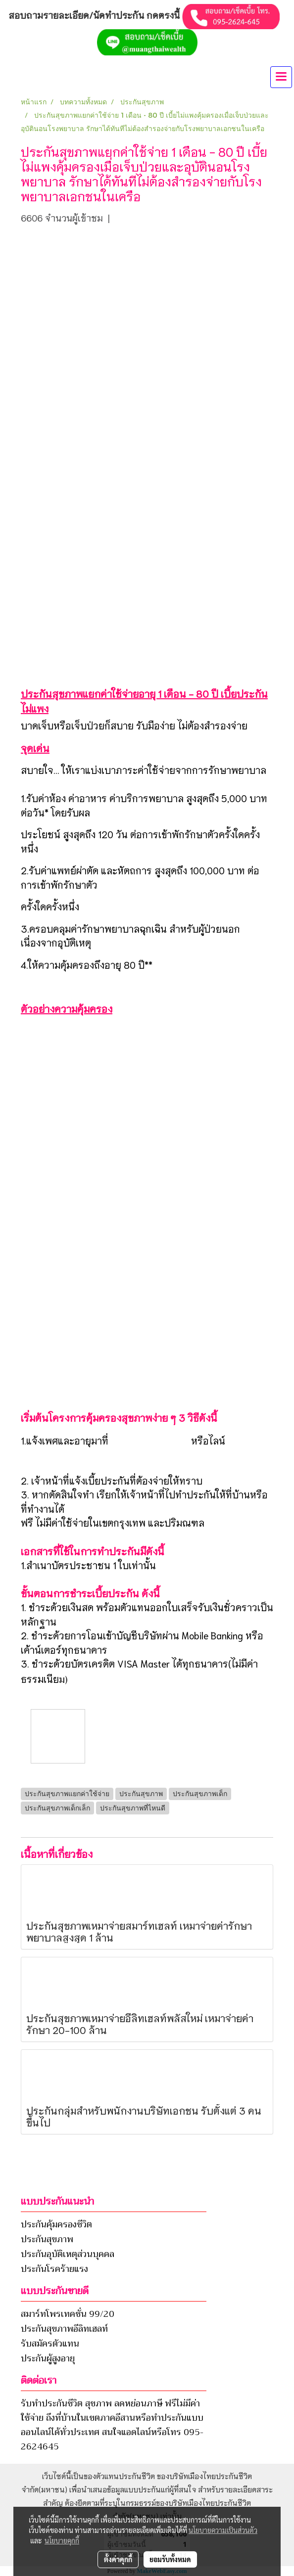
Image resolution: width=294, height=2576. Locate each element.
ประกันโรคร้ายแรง (54, 2269)
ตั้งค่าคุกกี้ (118, 2559)
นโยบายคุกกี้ (62, 2540)
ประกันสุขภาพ (47, 2239)
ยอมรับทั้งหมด (170, 2559)
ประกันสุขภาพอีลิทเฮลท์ (64, 2329)
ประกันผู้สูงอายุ (48, 2358)
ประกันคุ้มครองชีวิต (56, 2224)
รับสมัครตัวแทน (50, 2343)
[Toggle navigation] (281, 77)
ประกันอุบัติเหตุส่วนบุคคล (67, 2254)
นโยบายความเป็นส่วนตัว (223, 2530)
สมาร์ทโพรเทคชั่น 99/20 (67, 2314)
